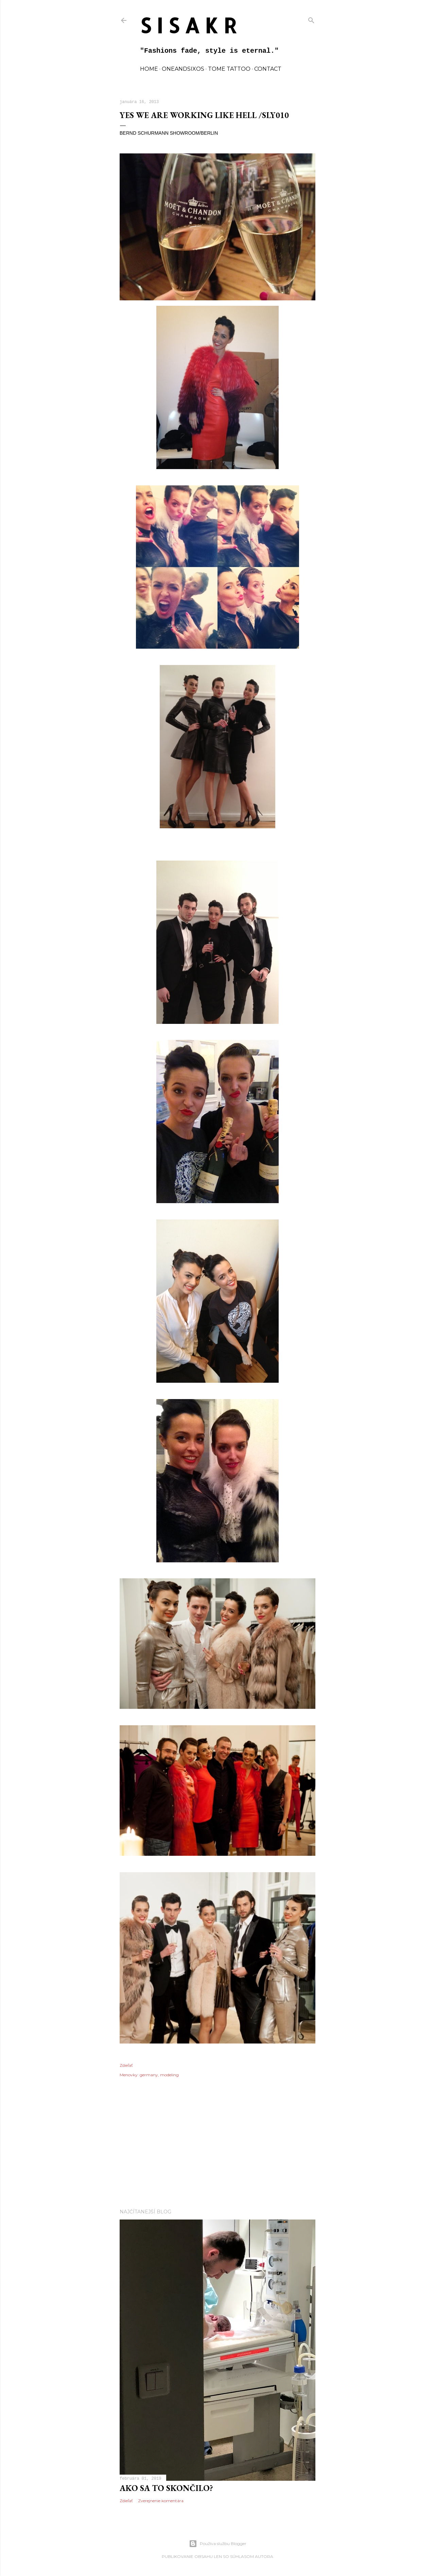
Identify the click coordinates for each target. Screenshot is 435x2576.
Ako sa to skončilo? (166, 2488)
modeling (169, 2074)
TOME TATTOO (229, 69)
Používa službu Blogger (217, 2544)
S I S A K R (188, 25)
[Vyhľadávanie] (311, 19)
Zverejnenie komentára (161, 2500)
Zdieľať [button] (126, 2065)
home (149, 69)
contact (267, 69)
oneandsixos (183, 69)
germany (149, 2074)
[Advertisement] (217, 2144)
